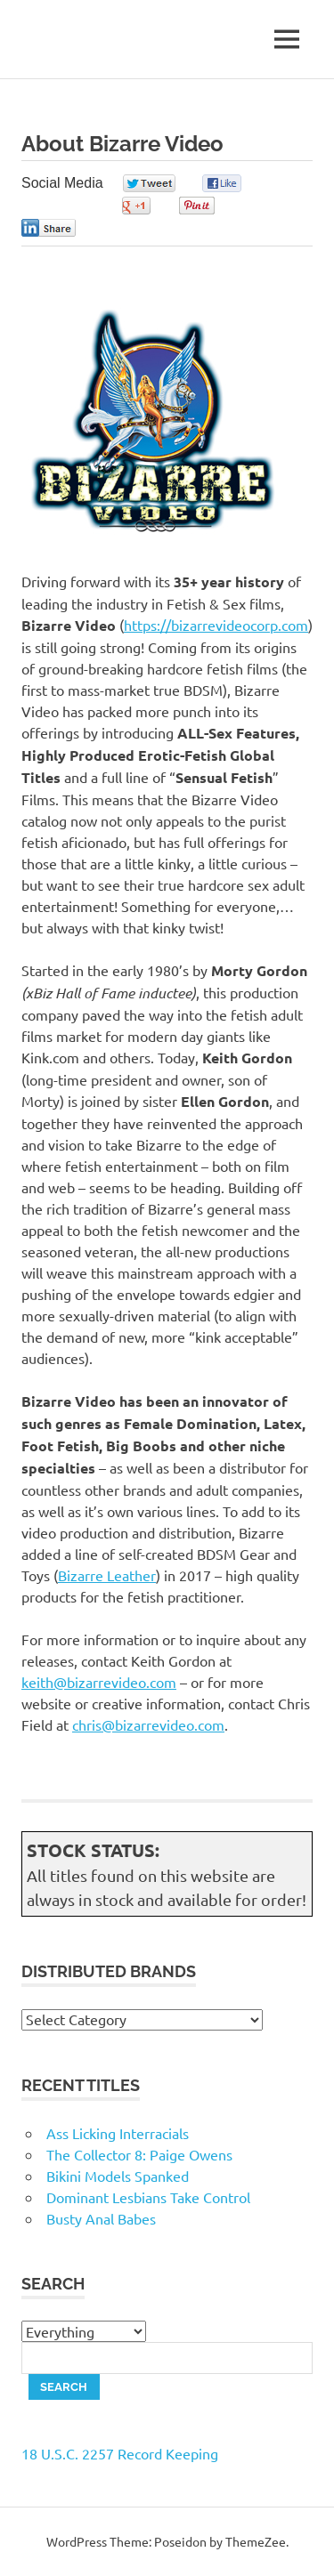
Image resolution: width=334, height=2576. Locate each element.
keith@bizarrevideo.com (98, 1682)
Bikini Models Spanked (117, 2175)
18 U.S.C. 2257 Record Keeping (119, 2453)
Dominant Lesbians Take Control (148, 2197)
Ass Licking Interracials (117, 2133)
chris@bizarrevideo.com (148, 1724)
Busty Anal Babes (101, 2218)
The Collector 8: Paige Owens (139, 2154)
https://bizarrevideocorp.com (216, 625)
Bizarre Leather (107, 1575)
